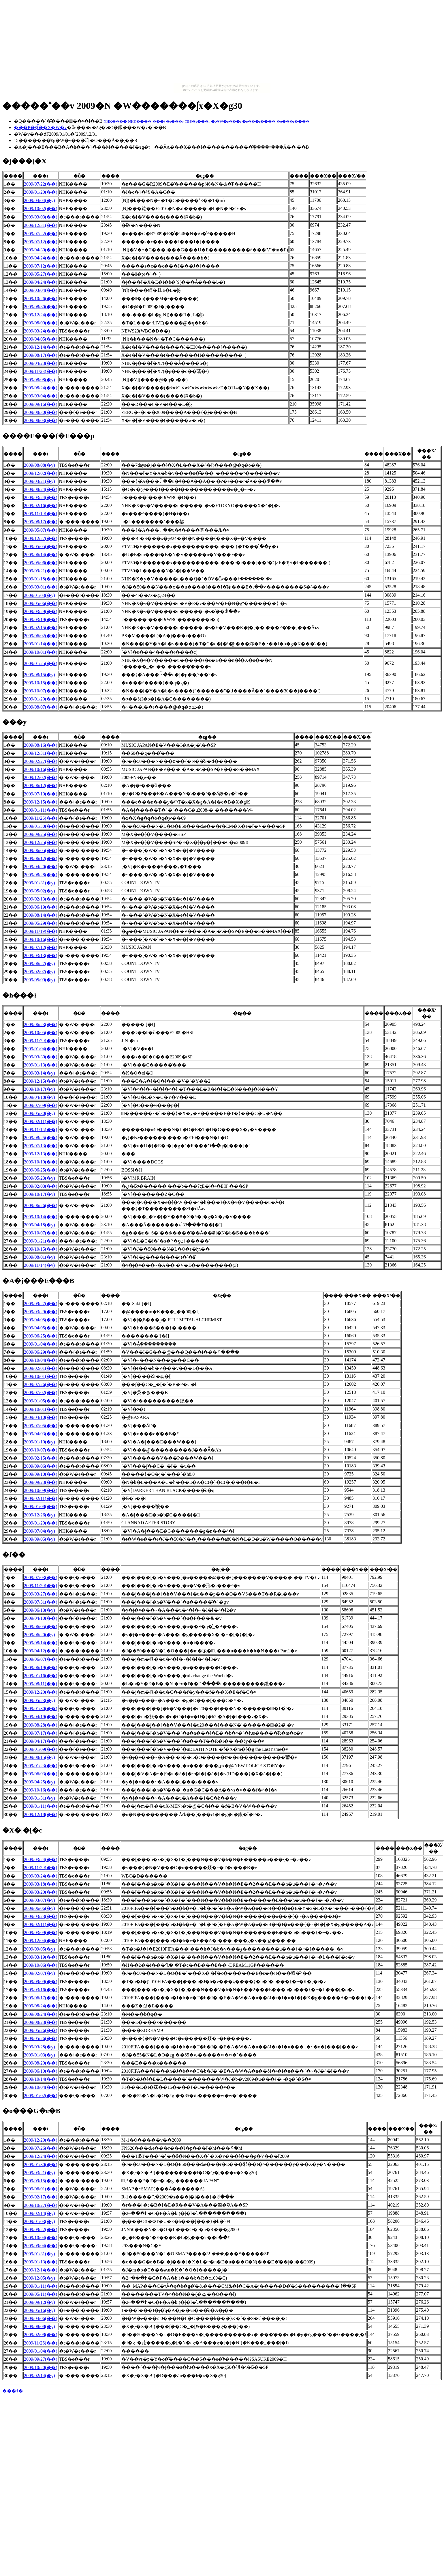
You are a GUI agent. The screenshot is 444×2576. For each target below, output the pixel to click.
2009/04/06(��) (40, 2318)
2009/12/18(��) (40, 1814)
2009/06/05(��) (40, 850)
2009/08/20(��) (40, 2063)
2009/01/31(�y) (39, 882)
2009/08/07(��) (40, 707)
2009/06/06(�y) (39, 1908)
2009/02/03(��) (40, 1186)
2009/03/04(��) (40, 290)
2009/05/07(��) (40, 530)
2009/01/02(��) (40, 2095)
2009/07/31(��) (40, 1602)
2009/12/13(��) (40, 1153)
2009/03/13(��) (40, 955)
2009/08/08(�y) (39, 379)
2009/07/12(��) (40, 241)
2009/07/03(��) (40, 1577)
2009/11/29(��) (40, 1040)
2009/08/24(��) (40, 387)
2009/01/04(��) (40, 1048)
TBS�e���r (197, 121)
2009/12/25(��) (40, 842)
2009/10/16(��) (40, 769)
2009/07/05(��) (40, 1425)
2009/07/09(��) (40, 1105)
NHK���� (115, 121)
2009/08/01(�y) (39, 1257)
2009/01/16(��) (40, 1675)
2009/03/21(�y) (39, 481)
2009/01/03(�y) (39, 595)
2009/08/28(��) (40, 874)
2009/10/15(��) (40, 682)
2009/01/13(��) (40, 1064)
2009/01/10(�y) (39, 1441)
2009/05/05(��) (40, 546)
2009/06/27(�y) (39, 963)
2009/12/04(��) (40, 1940)
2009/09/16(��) (40, 404)
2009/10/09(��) (40, 1490)
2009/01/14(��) (40, 643)
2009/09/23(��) (40, 1482)
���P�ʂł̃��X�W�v (40, 127)
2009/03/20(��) (40, 1892)
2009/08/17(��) (40, 355)
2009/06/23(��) (40, 1024)
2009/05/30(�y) (39, 1113)
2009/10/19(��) (40, 1161)
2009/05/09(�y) (39, 979)
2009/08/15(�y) (39, 674)
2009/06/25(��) (40, 1169)
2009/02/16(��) (40, 505)
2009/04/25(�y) (39, 1781)
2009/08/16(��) (40, 745)
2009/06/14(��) (40, 554)
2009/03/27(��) (40, 1593)
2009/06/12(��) (40, 785)
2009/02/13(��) (40, 898)
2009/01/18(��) (40, 578)
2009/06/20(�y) (39, 1634)
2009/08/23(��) (40, 2022)
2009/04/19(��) (40, 1716)
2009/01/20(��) (40, 192)
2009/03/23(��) (40, 1916)
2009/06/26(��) (40, 1205)
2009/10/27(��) (40, 2205)
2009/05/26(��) (40, 2030)
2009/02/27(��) (40, 761)
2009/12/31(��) (40, 225)
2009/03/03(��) (40, 216)
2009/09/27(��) (40, 1303)
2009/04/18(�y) (39, 1097)
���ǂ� (12, 2390)
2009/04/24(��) (40, 257)
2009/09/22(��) (40, 2229)
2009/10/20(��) (40, 2367)
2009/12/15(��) (40, 801)
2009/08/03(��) (40, 420)
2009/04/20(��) (40, 866)
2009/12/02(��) (40, 473)
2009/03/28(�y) (39, 2046)
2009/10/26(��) (40, 298)
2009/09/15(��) (40, 2180)
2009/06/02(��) (40, 635)
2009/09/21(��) (40, 570)
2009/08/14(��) (40, 915)
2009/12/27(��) (40, 538)
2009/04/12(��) (40, 1650)
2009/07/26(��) (40, 1384)
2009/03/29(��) (40, 611)
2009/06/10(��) (40, 2071)
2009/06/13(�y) (39, 1610)
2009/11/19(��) (40, 513)
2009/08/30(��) (40, 306)
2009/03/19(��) (40, 619)
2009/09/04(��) (40, 2245)
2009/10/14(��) (40, 1216)
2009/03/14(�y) (39, 1073)
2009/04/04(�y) (39, 200)
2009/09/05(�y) (39, 1539)
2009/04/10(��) (40, 1417)
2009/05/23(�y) (39, 1178)
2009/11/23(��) (40, 371)
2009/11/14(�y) (39, 1265)
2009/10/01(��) (40, 652)
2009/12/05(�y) (39, 2278)
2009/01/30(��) (40, 826)
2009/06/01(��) (40, 2188)
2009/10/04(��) (40, 1360)
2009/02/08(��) (40, 2334)
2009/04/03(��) (40, 1433)
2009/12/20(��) (40, 1692)
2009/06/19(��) (40, 907)
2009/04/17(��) (40, 1741)
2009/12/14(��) (40, 347)
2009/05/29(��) (40, 923)
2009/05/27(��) (40, 274)
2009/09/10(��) (40, 1474)
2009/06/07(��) (40, 1659)
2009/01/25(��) (40, 663)
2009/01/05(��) (40, 1400)
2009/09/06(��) (40, 1466)
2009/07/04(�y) (39, 1531)
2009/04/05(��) (40, 339)
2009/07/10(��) (40, 793)
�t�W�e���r (226, 121)
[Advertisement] (222, 42)
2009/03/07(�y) (39, 1900)
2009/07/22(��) (40, 184)
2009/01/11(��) (40, 810)
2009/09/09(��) (40, 1981)
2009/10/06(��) (40, 1965)
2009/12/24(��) (40, 314)
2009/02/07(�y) (39, 971)
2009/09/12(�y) (39, 2302)
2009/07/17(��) (40, 1733)
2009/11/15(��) (40, 1129)
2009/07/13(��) (40, 1145)
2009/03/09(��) (40, 1932)
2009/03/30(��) (40, 1056)
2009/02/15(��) (40, 627)
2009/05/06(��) (40, 562)
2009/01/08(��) (40, 1506)
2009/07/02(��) (40, 1392)
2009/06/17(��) (40, 1997)
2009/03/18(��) (40, 1884)
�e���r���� (258, 121)
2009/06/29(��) (40, 1352)
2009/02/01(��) (40, 1368)
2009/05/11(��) (40, 2294)
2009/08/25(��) (40, 1137)
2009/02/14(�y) (39, 2213)
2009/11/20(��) (40, 1585)
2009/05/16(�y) (39, 2310)
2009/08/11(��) (40, 1683)
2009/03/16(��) (40, 1989)
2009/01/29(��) (40, 1522)
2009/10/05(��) (40, 1032)
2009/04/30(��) (40, 249)
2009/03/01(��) (40, 586)
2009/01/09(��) (40, 1749)
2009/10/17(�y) (39, 1089)
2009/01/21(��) (40, 1241)
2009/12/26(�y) (39, 1514)
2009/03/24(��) (40, 330)
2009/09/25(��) (40, 834)
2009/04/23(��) (40, 363)
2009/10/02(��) (40, 208)
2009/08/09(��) (40, 322)
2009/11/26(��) (40, 818)
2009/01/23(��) (40, 1765)
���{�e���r (168, 121)
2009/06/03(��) (40, 1773)
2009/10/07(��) (40, 690)
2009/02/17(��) (40, 2196)
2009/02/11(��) (40, 1121)
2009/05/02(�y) (39, 890)
